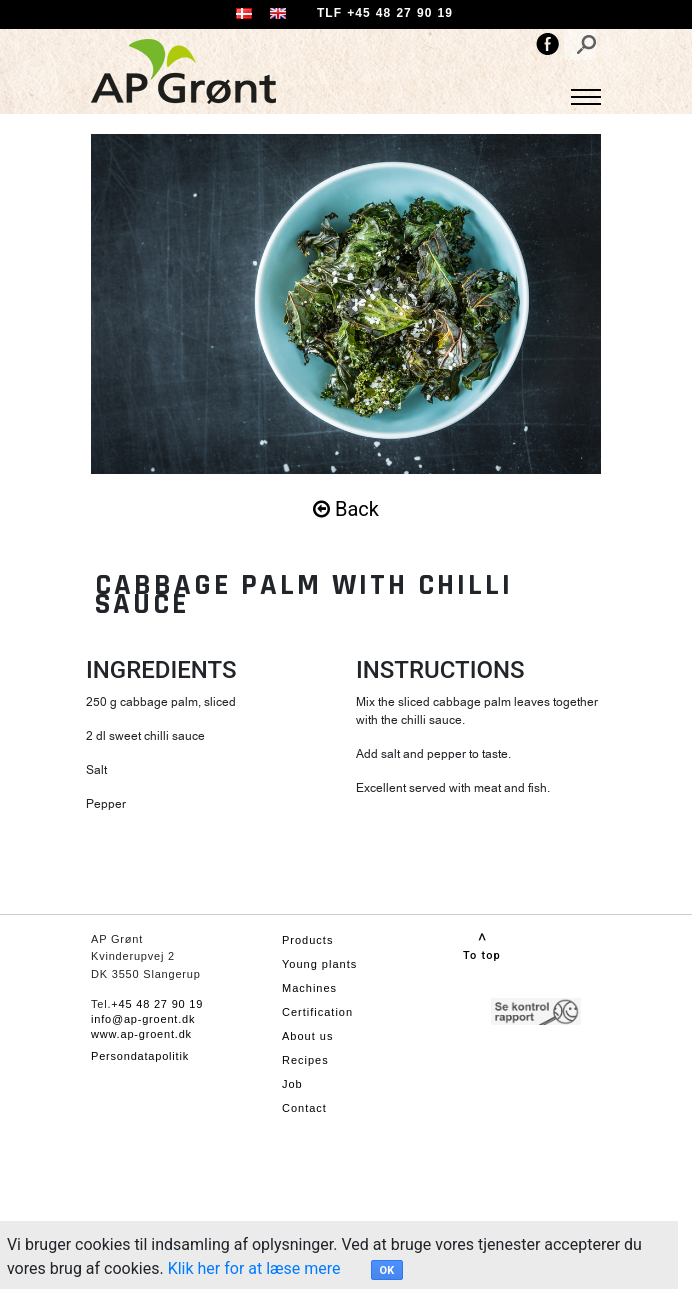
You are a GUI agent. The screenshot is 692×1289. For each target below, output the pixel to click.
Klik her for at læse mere (254, 1268)
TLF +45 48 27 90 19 (385, 13)
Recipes (305, 1060)
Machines (309, 988)
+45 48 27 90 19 (157, 1004)
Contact (304, 1108)
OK (387, 1270)
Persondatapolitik (140, 1056)
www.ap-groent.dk (141, 1034)
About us (307, 1036)
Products (307, 940)
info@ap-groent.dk (143, 1019)
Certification (317, 1012)
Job (292, 1084)
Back (346, 509)
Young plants (319, 964)
